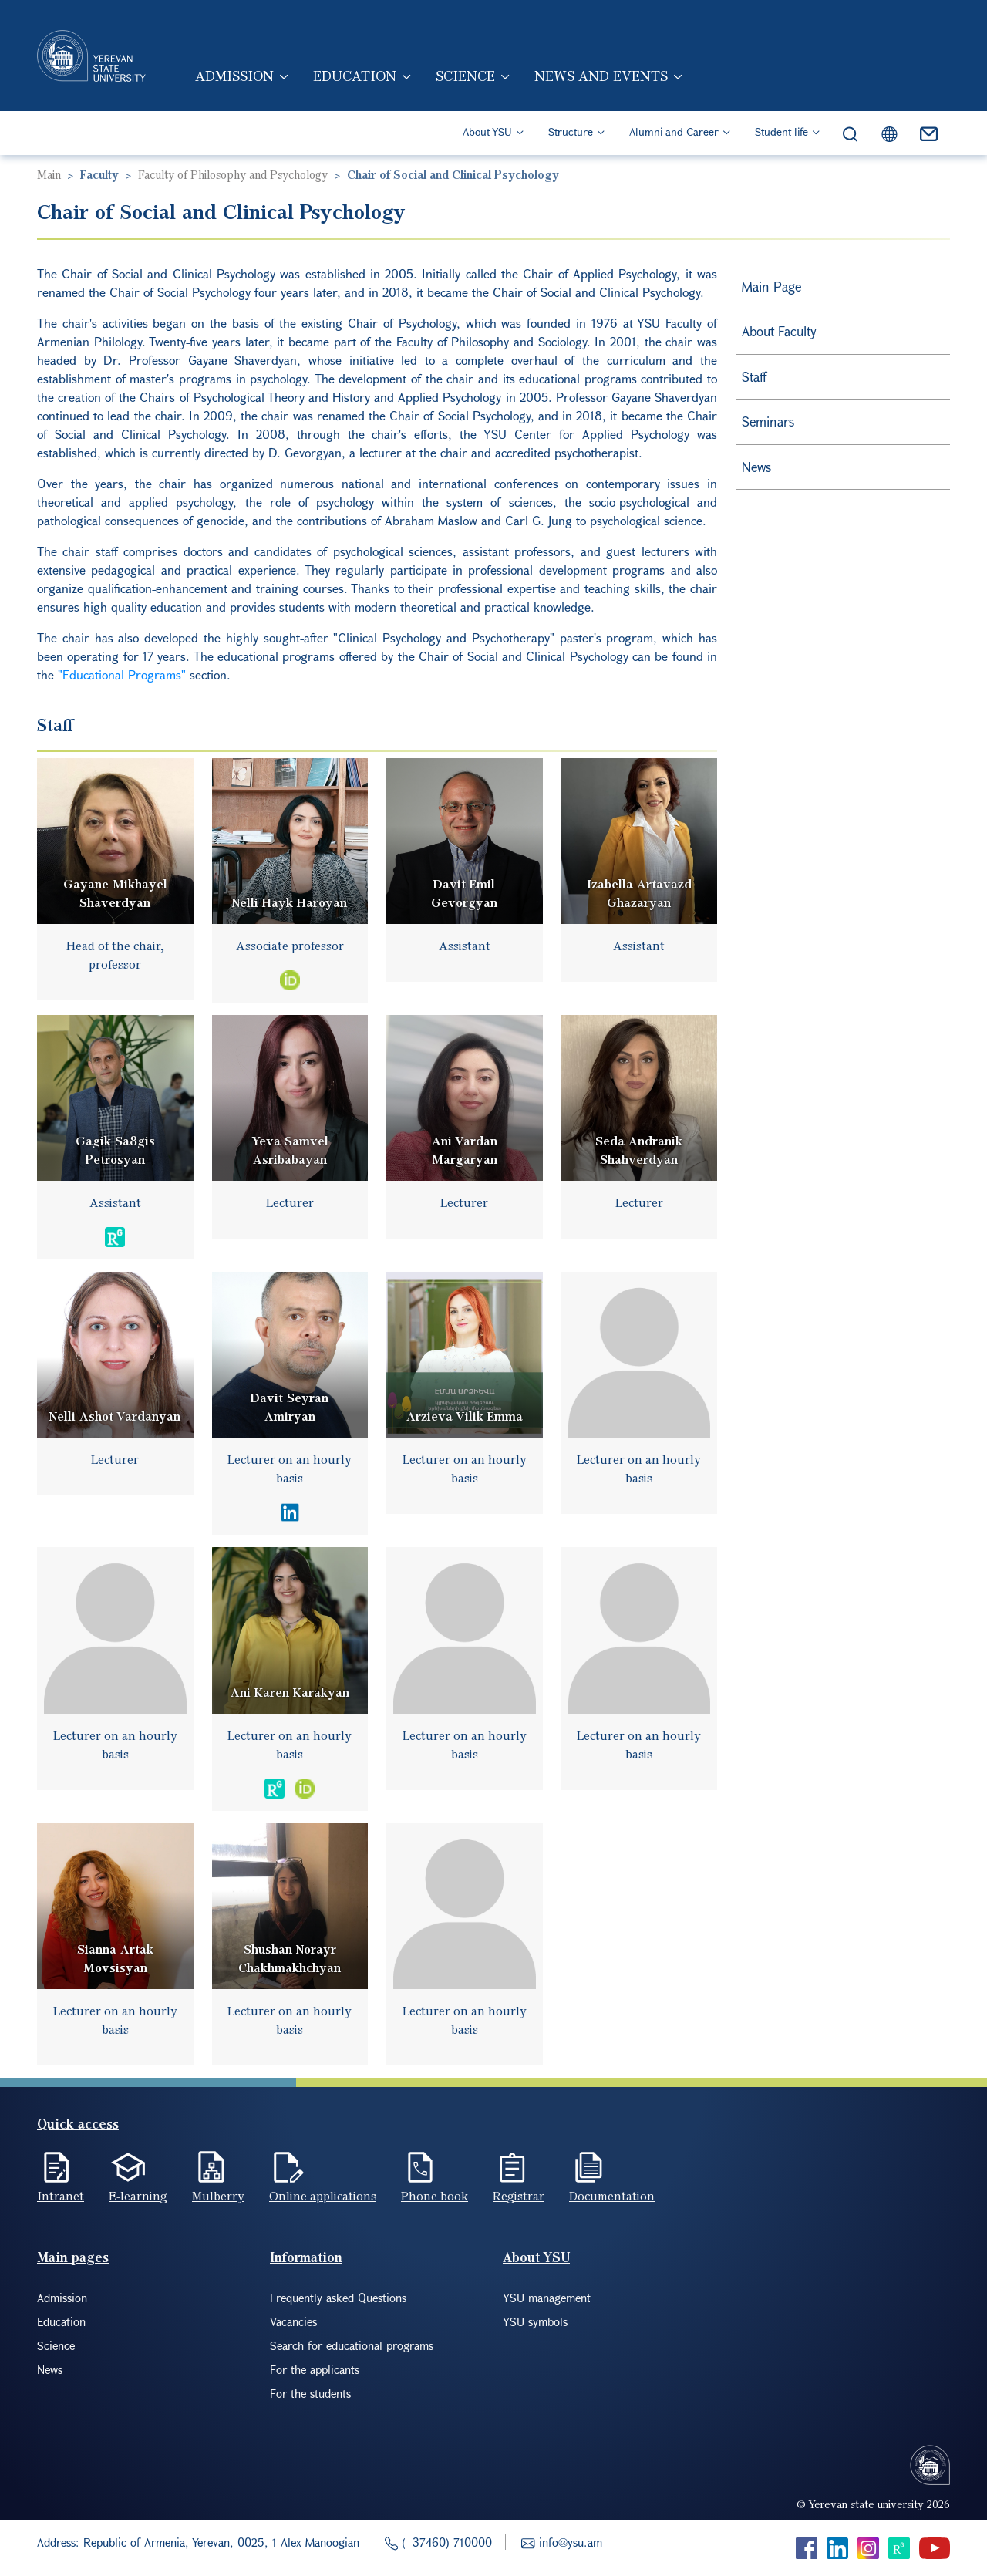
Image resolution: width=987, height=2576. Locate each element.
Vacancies (293, 2321)
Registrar (518, 2195)
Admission (234, 75)
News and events (601, 75)
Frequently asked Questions (338, 2297)
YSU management (547, 2297)
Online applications (322, 2195)
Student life (781, 131)
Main (49, 174)
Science (465, 75)
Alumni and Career (674, 131)
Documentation (612, 2195)
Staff (754, 377)
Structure (570, 131)
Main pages (73, 2257)
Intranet (60, 2195)
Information (306, 2257)
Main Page (771, 286)
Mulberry (218, 2195)
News (756, 467)
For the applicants (314, 2369)
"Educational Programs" (122, 674)
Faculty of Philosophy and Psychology (233, 174)
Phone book (434, 2195)
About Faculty (779, 331)
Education (354, 75)
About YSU (487, 131)
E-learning (138, 2195)
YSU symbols (535, 2321)
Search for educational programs (351, 2345)
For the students (310, 2393)
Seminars (768, 421)
